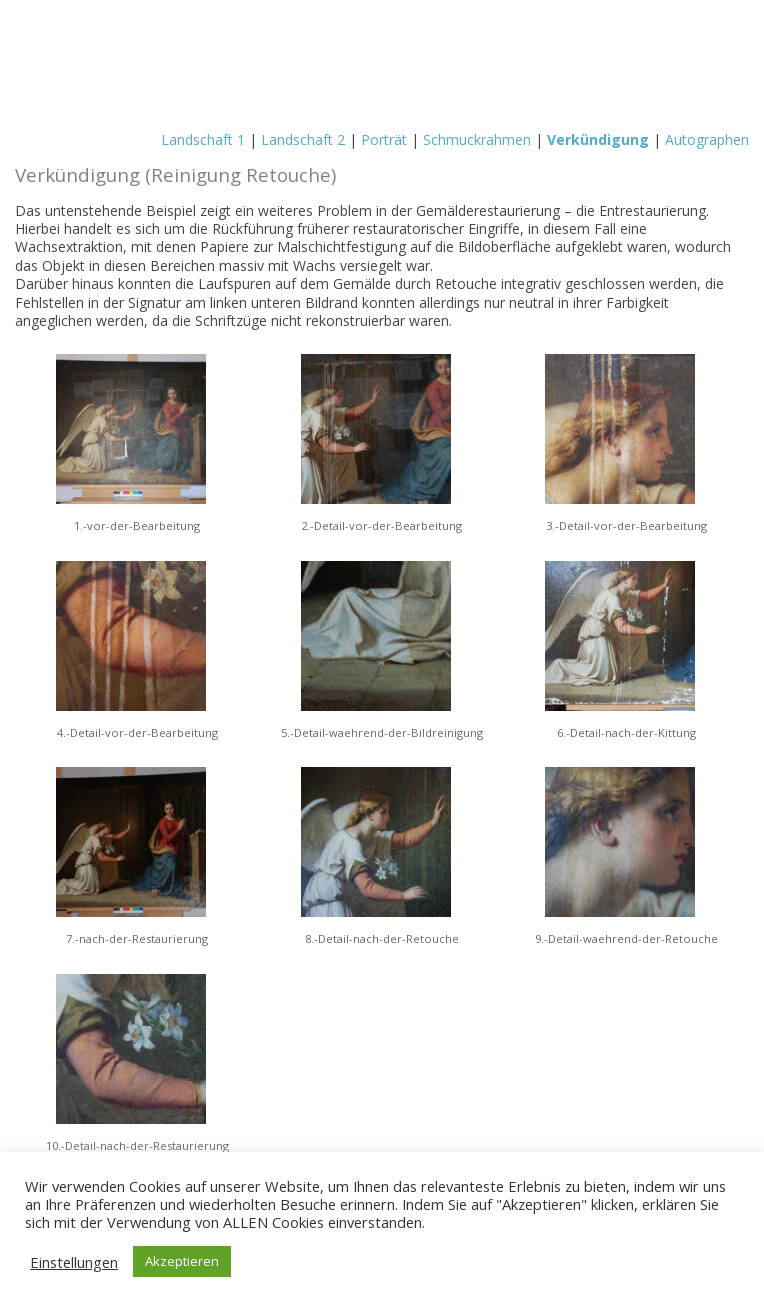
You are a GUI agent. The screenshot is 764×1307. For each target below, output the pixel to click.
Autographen (707, 139)
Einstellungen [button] (74, 1262)
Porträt (384, 139)
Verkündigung (598, 139)
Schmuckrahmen (477, 139)
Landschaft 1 (203, 139)
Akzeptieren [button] (182, 1261)
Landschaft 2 (303, 139)
